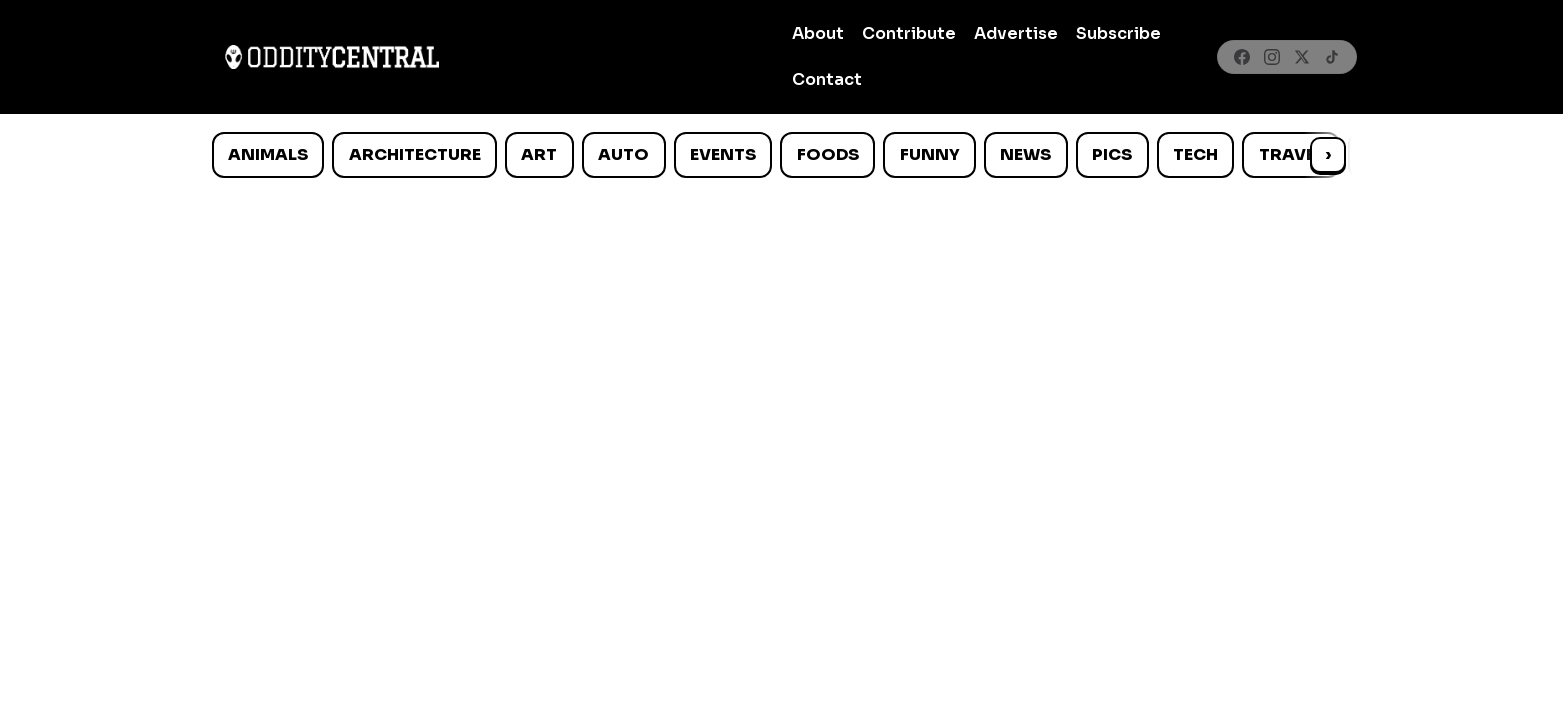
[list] (782, 155)
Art (539, 154)
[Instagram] (1272, 57)
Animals (268, 154)
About (818, 33)
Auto (623, 154)
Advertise (1016, 33)
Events (723, 154)
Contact (827, 79)
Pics (1112, 154)
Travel (1291, 154)
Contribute (909, 33)
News (1025, 154)
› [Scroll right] (1328, 154)
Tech (1195, 154)
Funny (930, 154)
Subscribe (1118, 33)
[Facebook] (1242, 57)
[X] (1302, 57)
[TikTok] (1332, 57)
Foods (828, 154)
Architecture (415, 154)
